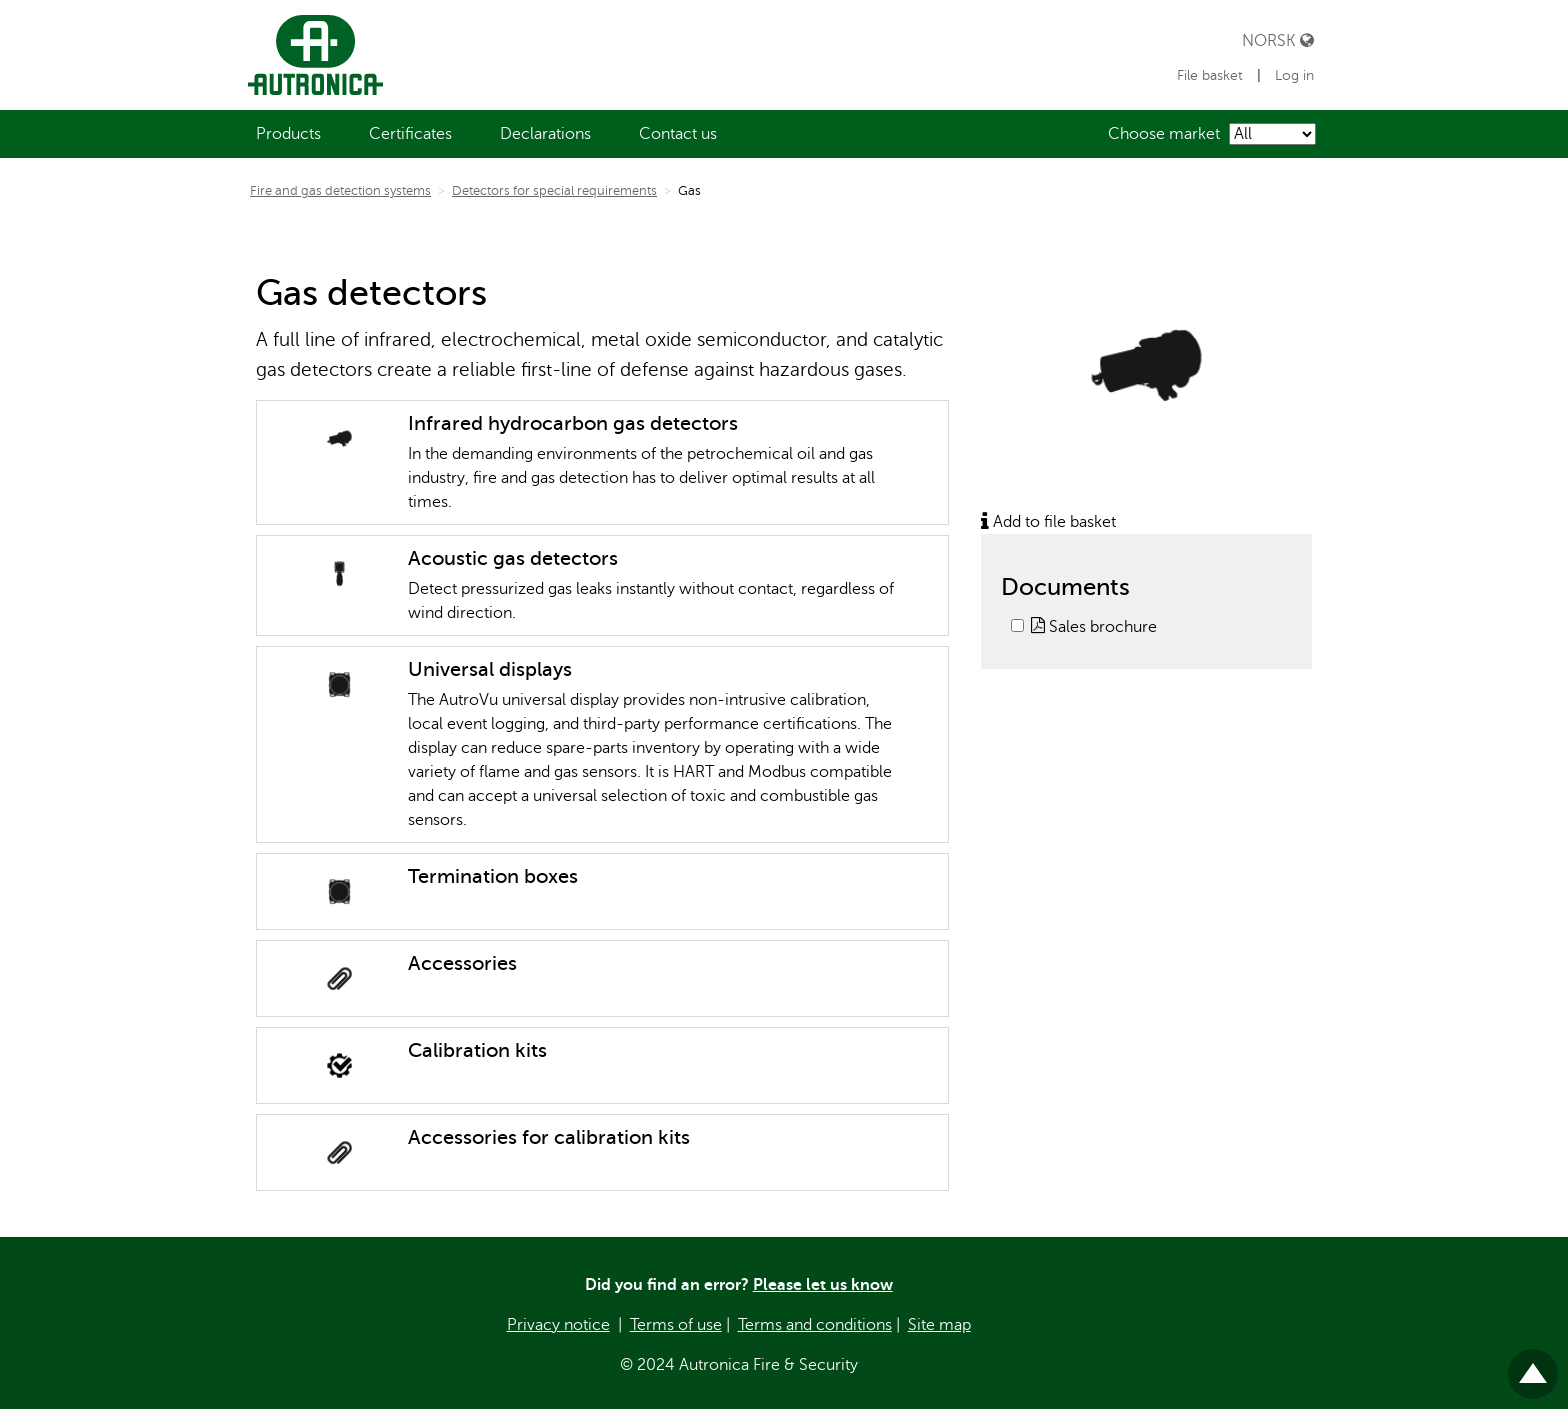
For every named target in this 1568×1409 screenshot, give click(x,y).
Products (288, 134)
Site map (939, 1325)
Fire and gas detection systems (340, 191)
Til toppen (1533, 1365)
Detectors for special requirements (554, 191)
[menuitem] (288, 134)
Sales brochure (1094, 627)
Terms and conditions (815, 1325)
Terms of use (676, 1325)
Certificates (410, 134)
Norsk (1278, 40)
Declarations (545, 134)
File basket (1212, 75)
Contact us (678, 134)
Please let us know (823, 1285)
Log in (1294, 75)
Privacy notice (558, 1325)
